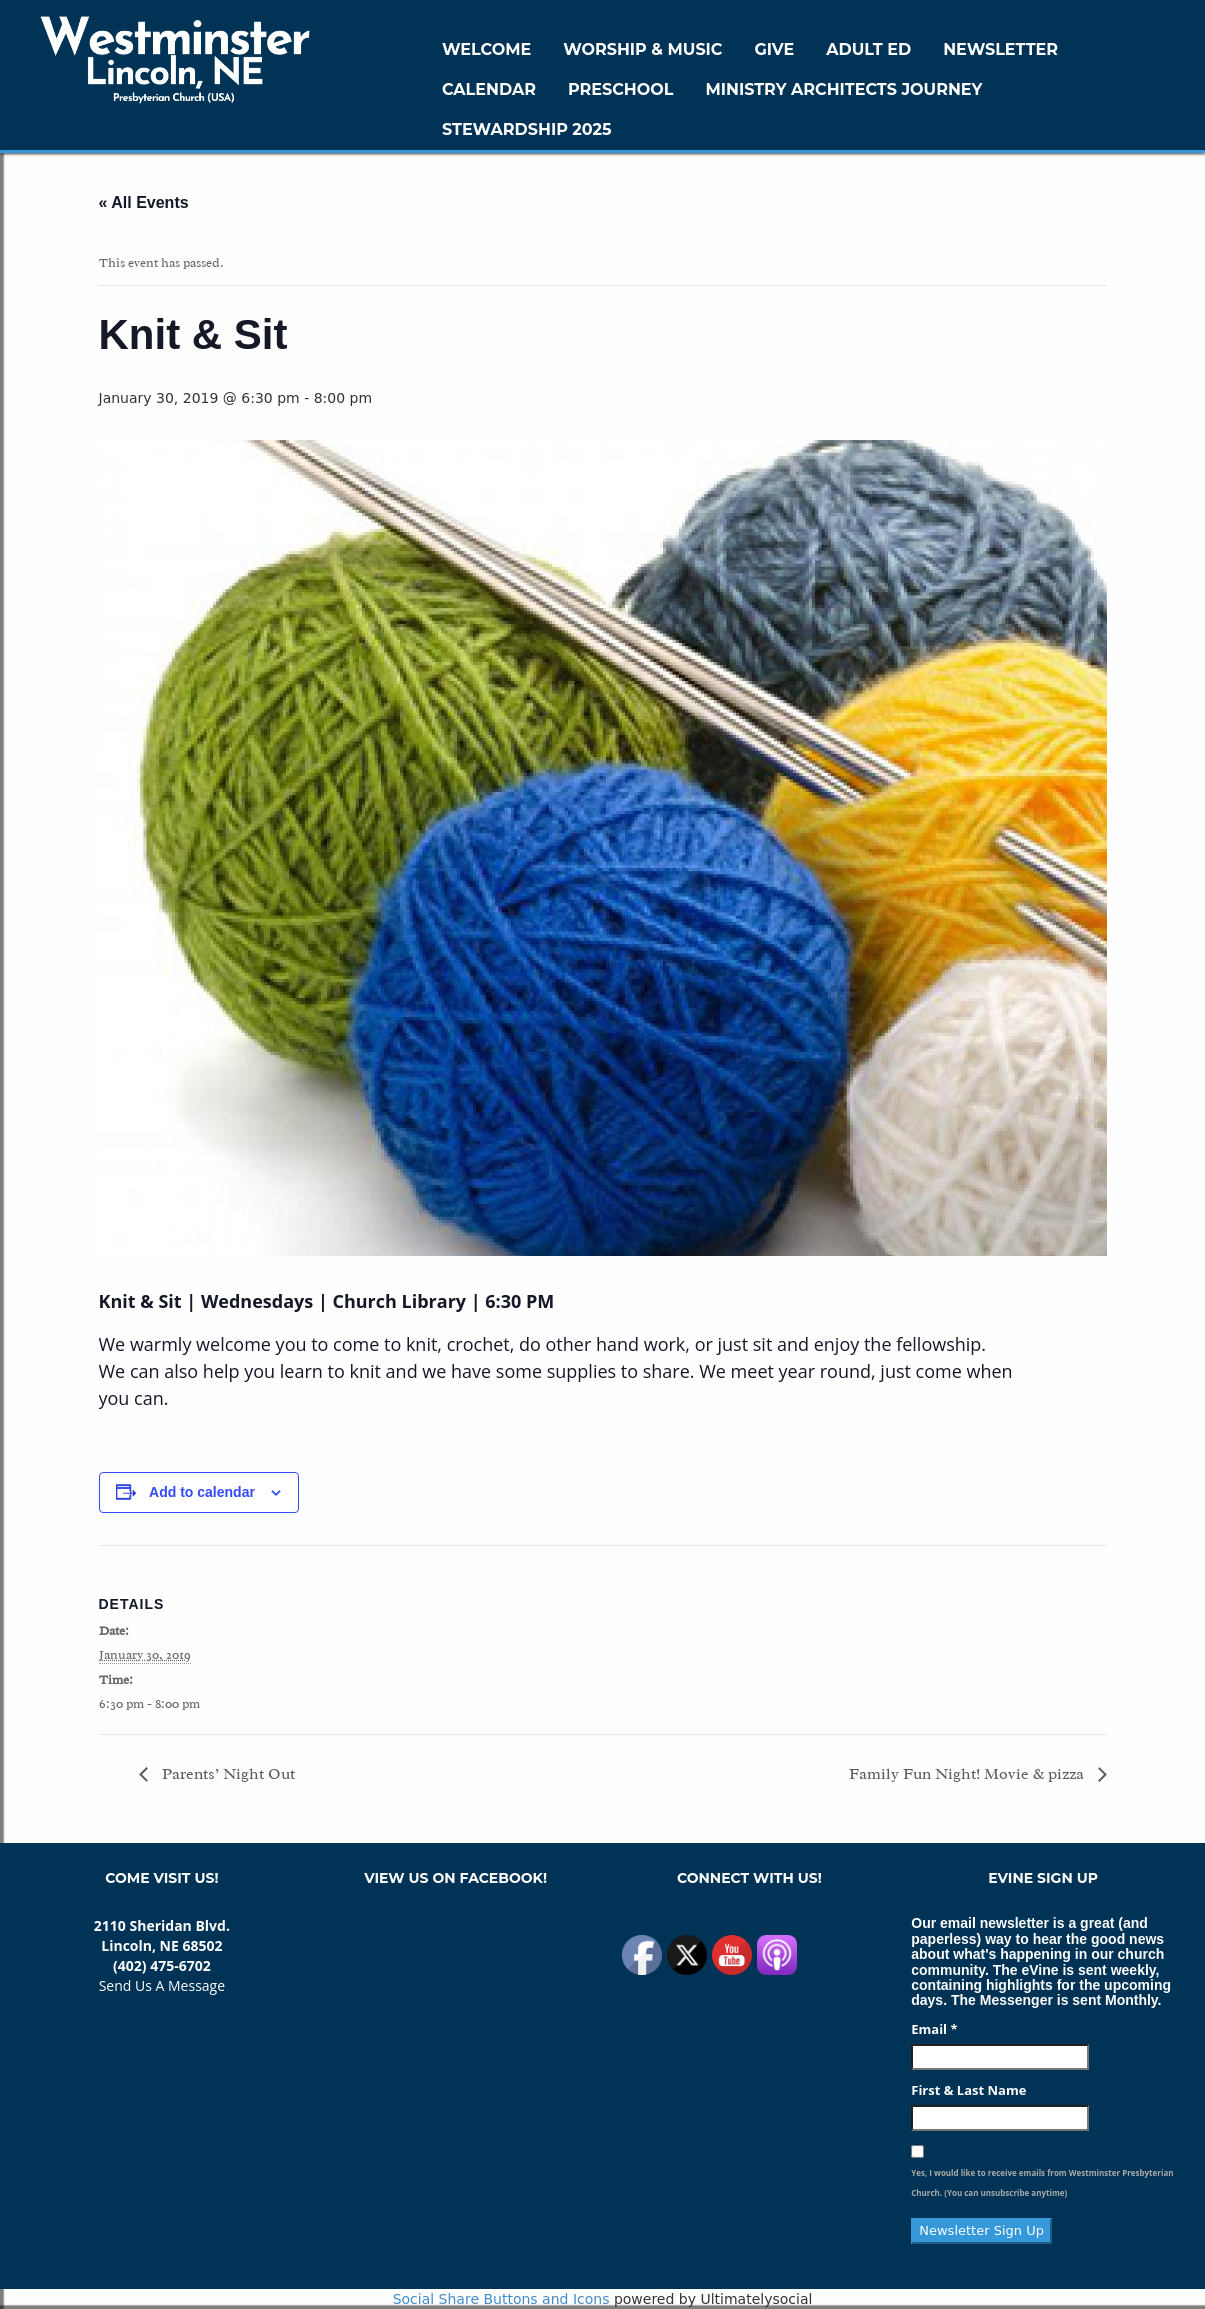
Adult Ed (868, 49)
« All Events (144, 202)
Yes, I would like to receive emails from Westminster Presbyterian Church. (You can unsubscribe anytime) (1042, 2182)
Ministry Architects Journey (843, 89)
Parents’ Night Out (228, 1774)
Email (934, 2029)
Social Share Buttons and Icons (501, 2299)
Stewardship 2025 (527, 129)
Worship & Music (642, 49)
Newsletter (1000, 49)
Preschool (620, 89)
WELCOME (486, 49)
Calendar (489, 89)
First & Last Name (968, 2090)
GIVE (774, 49)
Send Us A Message (162, 1985)
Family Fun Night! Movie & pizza (968, 1774)
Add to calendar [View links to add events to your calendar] (202, 1492)
